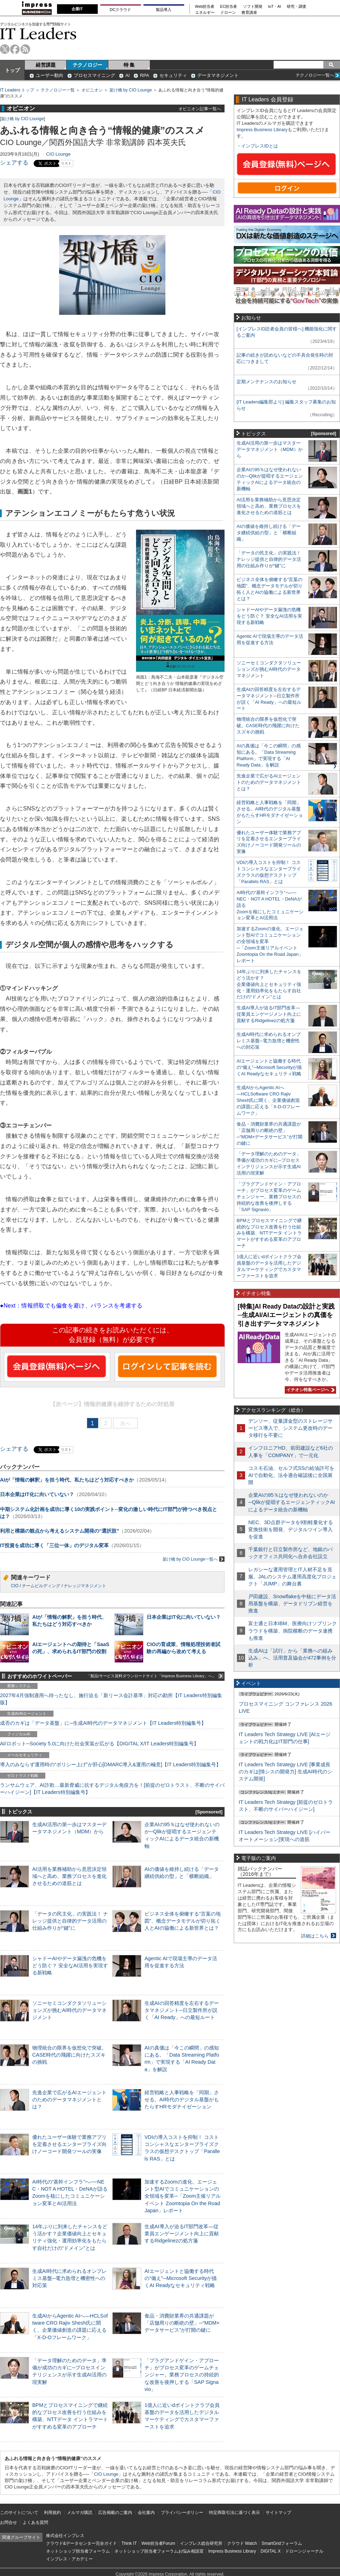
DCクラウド (120, 9)
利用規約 (52, 2512)
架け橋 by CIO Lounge (130, 90)
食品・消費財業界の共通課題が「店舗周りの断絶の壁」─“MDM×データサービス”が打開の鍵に (182, 2323)
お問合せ (8, 2522)
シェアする (14, 163)
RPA (144, 75)
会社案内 (146, 2512)
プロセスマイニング (94, 75)
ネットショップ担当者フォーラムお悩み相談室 (159, 2551)
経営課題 (46, 65)
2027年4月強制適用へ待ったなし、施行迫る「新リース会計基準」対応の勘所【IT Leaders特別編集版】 (111, 1699)
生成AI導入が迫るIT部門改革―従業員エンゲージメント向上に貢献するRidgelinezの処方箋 (181, 2233)
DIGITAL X (271, 2551)
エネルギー (205, 13)
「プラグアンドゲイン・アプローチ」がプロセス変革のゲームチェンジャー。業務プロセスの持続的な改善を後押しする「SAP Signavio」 (181, 2375)
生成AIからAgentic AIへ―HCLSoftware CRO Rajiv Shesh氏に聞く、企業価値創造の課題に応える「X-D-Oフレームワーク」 (268, 1100)
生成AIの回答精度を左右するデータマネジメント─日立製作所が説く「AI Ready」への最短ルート (181, 2010)
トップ (12, 70)
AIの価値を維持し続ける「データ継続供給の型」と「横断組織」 (269, 533)
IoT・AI (274, 7)
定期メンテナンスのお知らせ (266, 381)
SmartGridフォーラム (281, 2543)
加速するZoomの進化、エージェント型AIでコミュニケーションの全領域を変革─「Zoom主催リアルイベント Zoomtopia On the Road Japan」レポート (182, 2196)
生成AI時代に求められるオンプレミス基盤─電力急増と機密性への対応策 (69, 2278)
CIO (14, 1585)
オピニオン (92, 90)
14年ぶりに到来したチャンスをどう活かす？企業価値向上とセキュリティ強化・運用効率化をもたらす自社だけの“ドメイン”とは (269, 984)
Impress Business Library (262, 129)
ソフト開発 (252, 7)
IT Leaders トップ (17, 90)
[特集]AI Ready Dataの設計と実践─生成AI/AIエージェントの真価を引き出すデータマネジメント (286, 1315)
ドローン (228, 13)
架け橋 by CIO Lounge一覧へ (194, 1559)
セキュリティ (173, 75)
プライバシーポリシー (182, 2512)
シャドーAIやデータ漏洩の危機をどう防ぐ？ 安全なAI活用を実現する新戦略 (70, 1965)
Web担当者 (205, 7)
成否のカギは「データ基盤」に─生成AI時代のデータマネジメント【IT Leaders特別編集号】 (103, 1723)
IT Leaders (38, 33)
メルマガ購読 (79, 2512)
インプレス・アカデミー (69, 2559)
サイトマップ (278, 2512)
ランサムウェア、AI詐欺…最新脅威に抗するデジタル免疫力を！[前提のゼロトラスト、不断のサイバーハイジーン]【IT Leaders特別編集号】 (112, 1788)
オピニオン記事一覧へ (199, 108)
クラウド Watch (242, 2543)
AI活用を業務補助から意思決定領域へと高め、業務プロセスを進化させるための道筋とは (69, 1876)
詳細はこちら (315, 1936)
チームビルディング (41, 1585)
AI (127, 75)
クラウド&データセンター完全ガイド (81, 2543)
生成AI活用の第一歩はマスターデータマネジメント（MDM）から (270, 449)
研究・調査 (296, 7)
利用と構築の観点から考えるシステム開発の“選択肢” (59, 1531)
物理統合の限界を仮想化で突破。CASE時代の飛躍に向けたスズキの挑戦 (69, 2055)
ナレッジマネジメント (85, 1585)
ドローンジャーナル (304, 2551)
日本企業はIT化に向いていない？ (37, 1494)
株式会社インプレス (65, 2535)
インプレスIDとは (259, 146)
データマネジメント (218, 75)
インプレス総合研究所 (201, 2543)
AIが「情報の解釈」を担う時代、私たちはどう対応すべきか (67, 1480)
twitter (5, 49)
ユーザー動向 (49, 75)
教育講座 (249, 13)
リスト (66, 163)
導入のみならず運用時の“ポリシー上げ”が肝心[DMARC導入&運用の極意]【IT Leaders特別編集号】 (110, 1764)
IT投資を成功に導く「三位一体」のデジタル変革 (54, 1545)
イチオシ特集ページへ (309, 1390)
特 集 (129, 65)
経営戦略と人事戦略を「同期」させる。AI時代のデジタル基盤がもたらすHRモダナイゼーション (181, 2099)
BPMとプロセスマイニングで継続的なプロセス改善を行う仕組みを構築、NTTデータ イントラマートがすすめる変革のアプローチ (269, 1233)
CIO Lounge (58, 154)
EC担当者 (228, 7)
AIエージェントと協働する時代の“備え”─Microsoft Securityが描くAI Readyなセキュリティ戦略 (180, 2278)
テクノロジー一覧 (58, 90)
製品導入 (163, 9)
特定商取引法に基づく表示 (234, 2512)
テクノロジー (87, 65)
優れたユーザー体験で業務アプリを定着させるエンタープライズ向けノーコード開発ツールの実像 (69, 2144)
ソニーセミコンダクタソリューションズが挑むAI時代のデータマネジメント (69, 2010)
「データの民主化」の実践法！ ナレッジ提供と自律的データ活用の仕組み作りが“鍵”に (70, 1921)
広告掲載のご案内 (115, 2512)
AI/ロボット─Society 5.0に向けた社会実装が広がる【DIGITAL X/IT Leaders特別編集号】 (99, 1743)
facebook (15, 49)
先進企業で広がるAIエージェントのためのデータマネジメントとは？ (69, 2099)
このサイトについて (19, 2512)
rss (25, 49)
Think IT (129, 2543)
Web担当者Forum (158, 2543)
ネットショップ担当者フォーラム (78, 2551)
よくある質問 (35, 2522)
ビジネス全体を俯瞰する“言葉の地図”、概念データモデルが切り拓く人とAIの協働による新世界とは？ (182, 1921)
